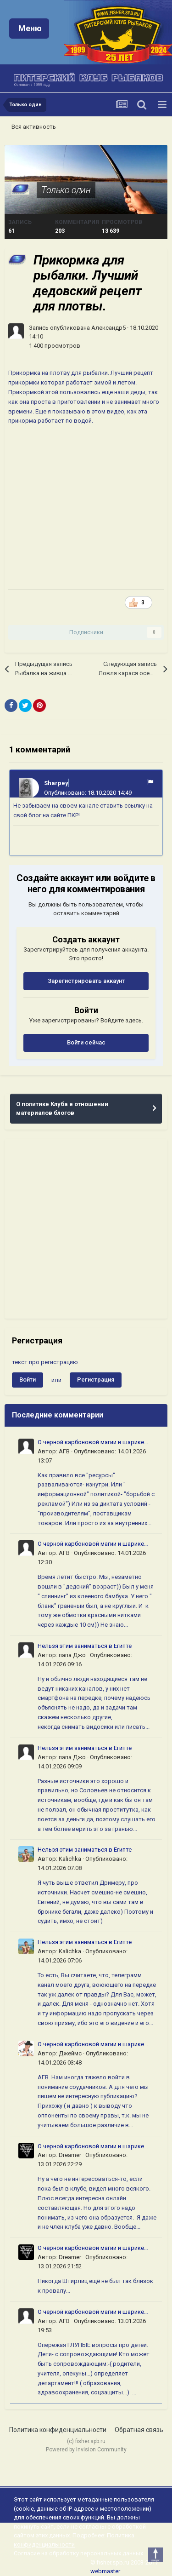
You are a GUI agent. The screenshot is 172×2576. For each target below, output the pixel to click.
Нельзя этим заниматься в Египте (85, 1645)
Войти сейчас (86, 1042)
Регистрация (95, 1379)
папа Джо (72, 1655)
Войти (27, 1379)
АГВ (64, 1451)
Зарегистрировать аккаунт (86, 980)
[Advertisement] (86, 1228)
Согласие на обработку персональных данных (78, 2553)
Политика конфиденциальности (57, 2429)
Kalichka (70, 1858)
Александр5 (108, 327)
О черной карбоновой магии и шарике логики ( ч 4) (91, 1443)
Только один (66, 189)
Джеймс (70, 2053)
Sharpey (56, 783)
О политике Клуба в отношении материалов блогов (62, 1109)
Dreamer (70, 2154)
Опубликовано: (88, 792)
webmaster (105, 2571)
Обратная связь (139, 2429)
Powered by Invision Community (86, 2449)
